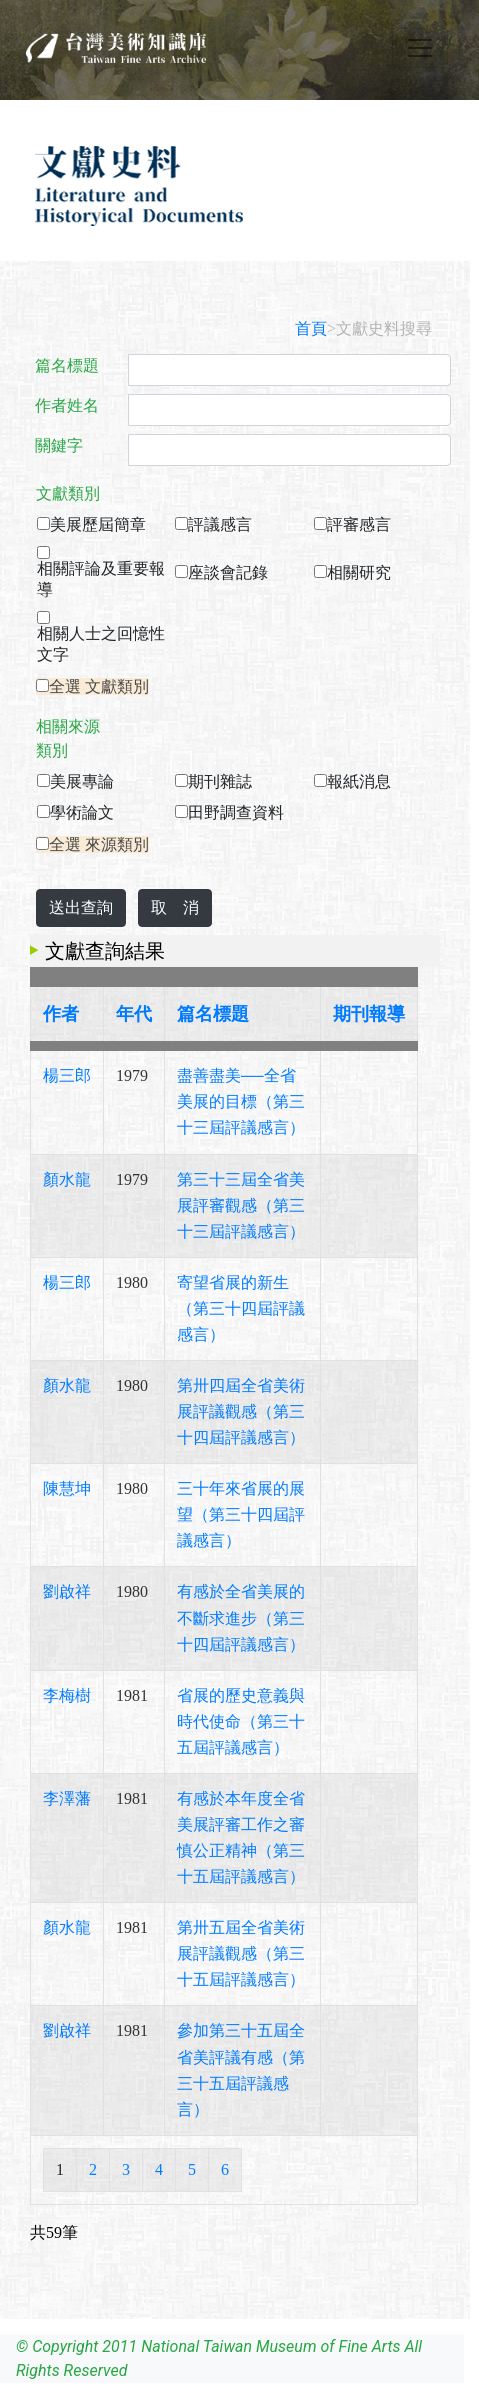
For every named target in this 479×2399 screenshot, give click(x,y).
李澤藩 (67, 1798)
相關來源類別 (68, 738)
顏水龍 (67, 1179)
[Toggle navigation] (420, 48)
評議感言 (220, 524)
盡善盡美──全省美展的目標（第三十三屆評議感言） (241, 1101)
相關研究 (359, 572)
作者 (61, 1014)
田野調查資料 (236, 812)
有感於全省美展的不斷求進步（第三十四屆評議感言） (241, 1617)
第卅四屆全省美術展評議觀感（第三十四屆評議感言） (241, 1411)
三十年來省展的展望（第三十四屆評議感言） (241, 1514)
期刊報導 (369, 1014)
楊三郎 (67, 1075)
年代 (134, 1014)
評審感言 (359, 524)
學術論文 (82, 812)
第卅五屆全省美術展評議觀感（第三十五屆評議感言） (241, 1953)
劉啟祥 (67, 1591)
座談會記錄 (228, 572)
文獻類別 (68, 493)
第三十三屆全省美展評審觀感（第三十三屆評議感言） (241, 1205)
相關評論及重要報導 (101, 579)
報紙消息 (359, 781)
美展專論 (82, 781)
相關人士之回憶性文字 (101, 644)
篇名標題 (67, 365)
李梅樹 (67, 1695)
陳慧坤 (67, 1488)
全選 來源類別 (99, 844)
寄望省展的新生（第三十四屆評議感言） (241, 1308)
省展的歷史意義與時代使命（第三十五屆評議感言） (241, 1721)
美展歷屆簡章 (98, 524)
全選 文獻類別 (99, 686)
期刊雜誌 (220, 781)
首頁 (311, 328)
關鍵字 (59, 445)
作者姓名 (67, 405)
